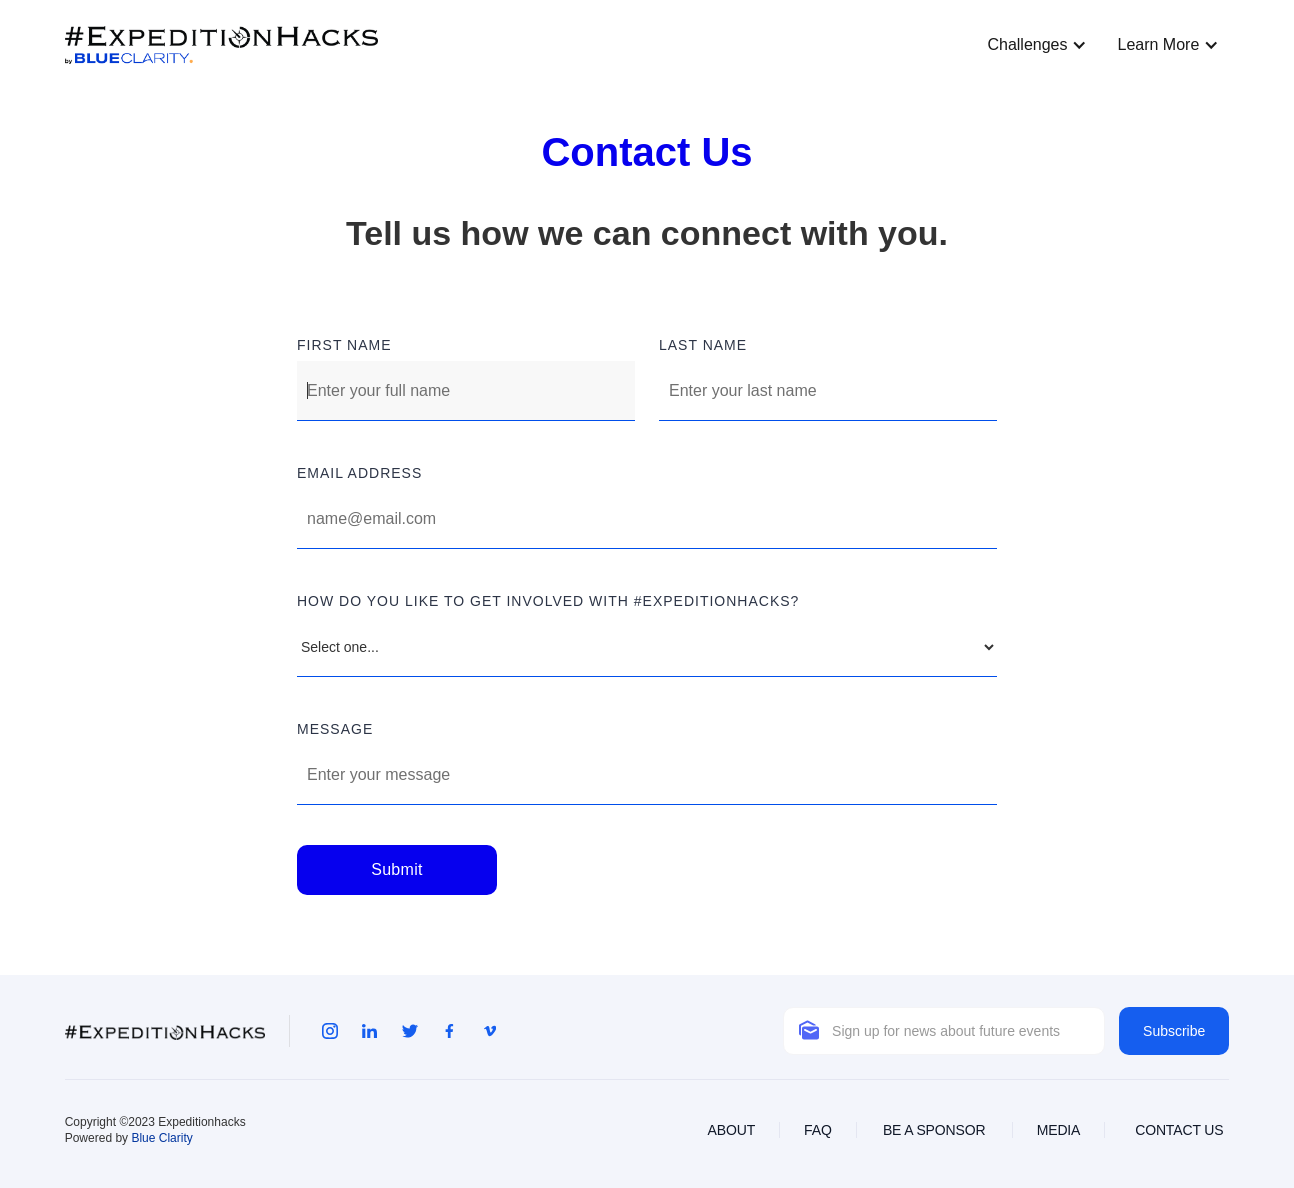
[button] (1032, 45)
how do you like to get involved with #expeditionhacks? (548, 601)
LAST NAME (703, 345)
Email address (359, 473)
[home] (221, 45)
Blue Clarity (161, 1138)
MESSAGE (335, 729)
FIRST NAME (344, 345)
